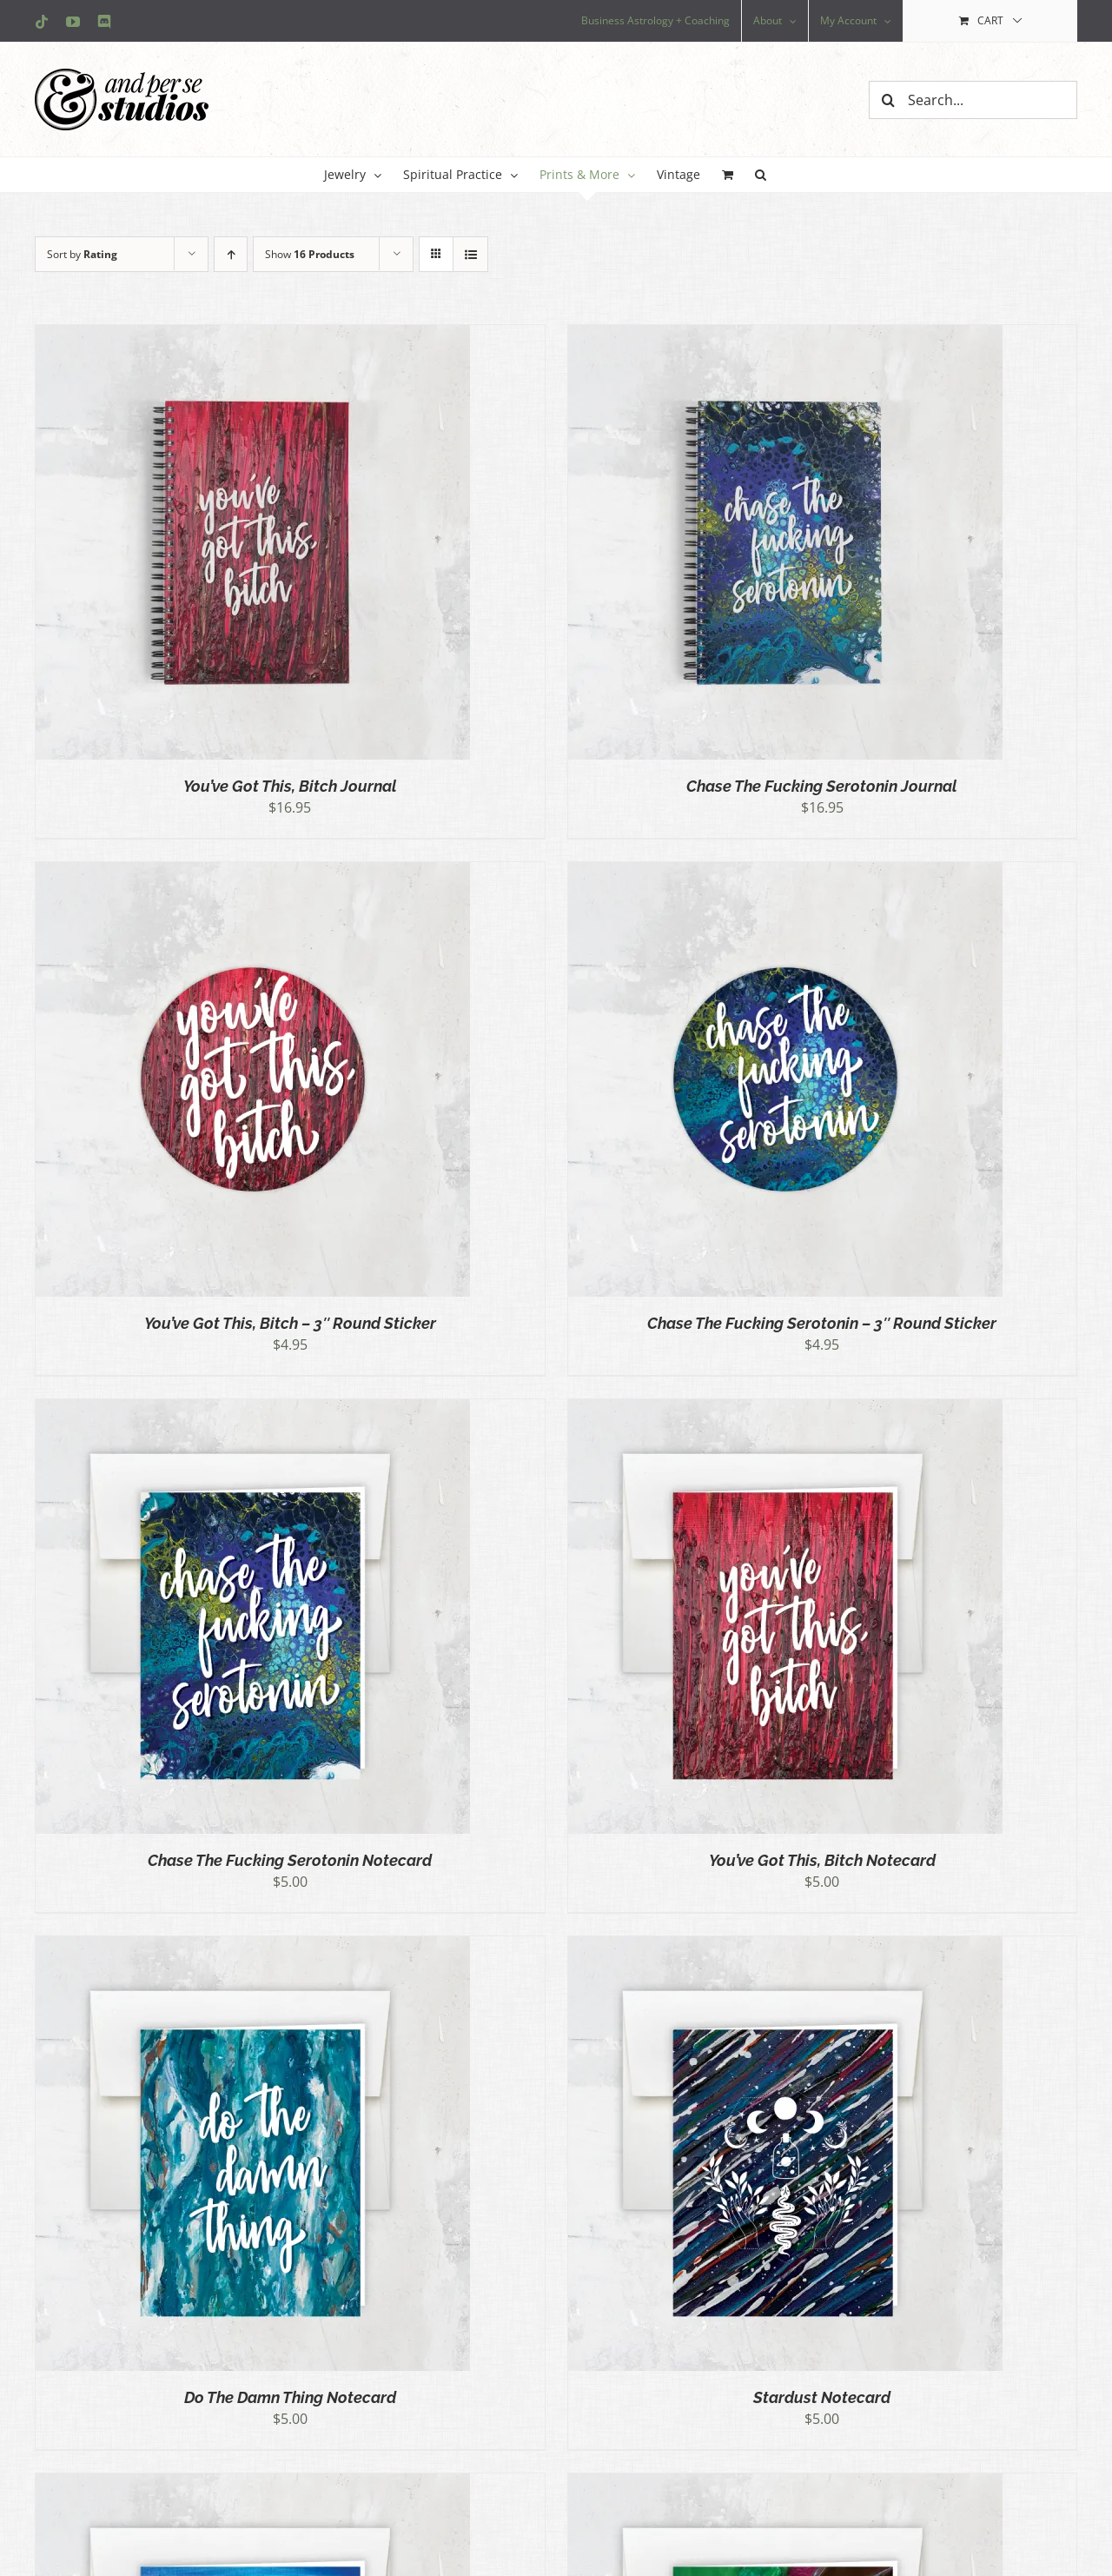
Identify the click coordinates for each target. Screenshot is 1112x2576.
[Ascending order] (231, 254)
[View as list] (470, 254)
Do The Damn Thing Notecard (290, 2397)
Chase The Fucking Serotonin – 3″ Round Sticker (821, 1323)
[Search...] (973, 100)
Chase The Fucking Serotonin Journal (821, 786)
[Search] (888, 100)
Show (309, 254)
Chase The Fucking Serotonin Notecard (290, 1860)
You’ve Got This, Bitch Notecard (822, 1860)
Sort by (82, 254)
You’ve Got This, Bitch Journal (290, 786)
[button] (760, 174)
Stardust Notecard (821, 2397)
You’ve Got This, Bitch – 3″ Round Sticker (290, 1323)
